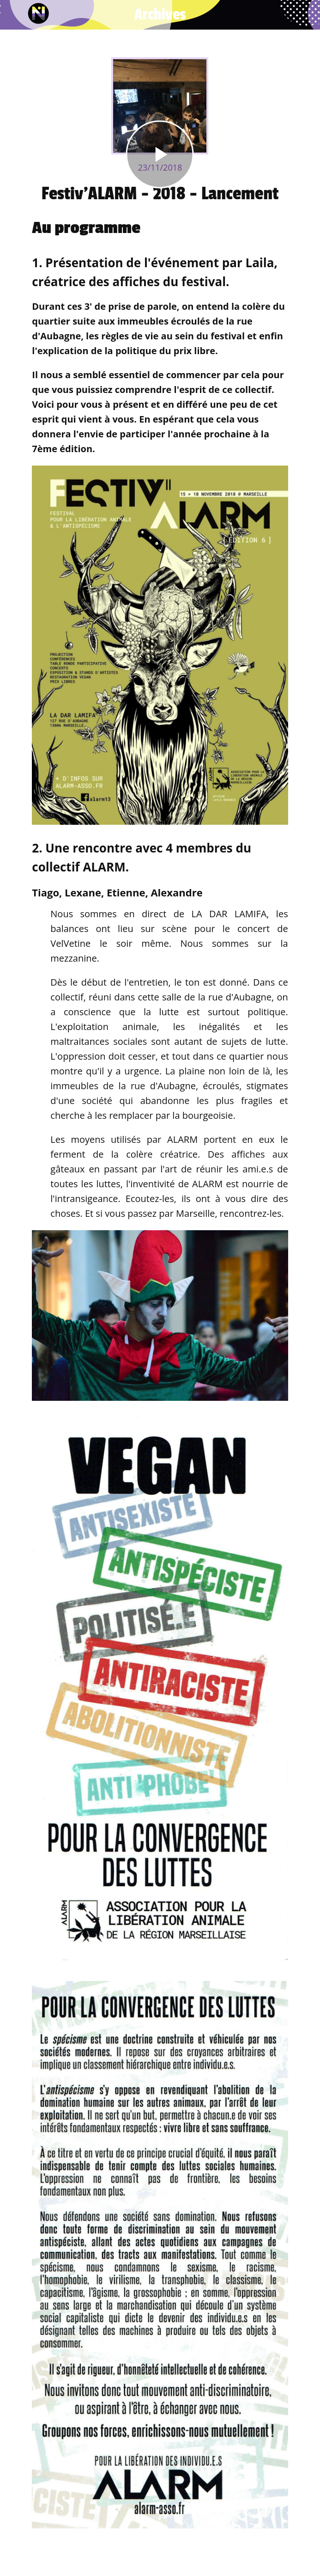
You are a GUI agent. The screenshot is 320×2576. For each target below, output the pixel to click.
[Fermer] (14, 14)
